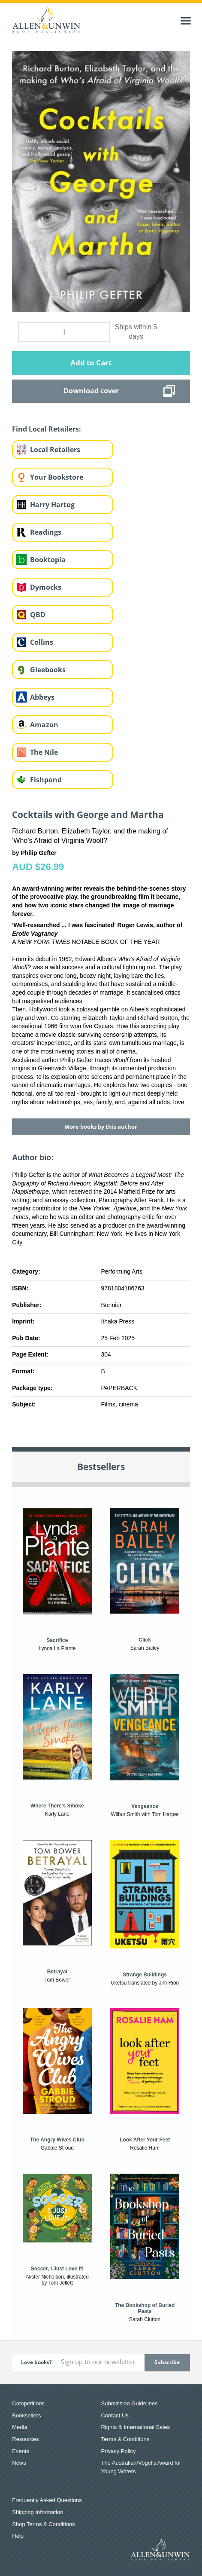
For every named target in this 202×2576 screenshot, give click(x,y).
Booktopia (48, 559)
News (19, 2463)
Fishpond (46, 779)
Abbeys (42, 697)
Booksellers (26, 2415)
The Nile (44, 752)
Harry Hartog (52, 504)
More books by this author (100, 1126)
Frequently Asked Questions (47, 2500)
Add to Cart (91, 363)
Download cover (91, 390)
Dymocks (45, 587)
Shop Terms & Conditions (43, 2524)
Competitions (28, 2403)
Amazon (44, 724)
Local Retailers (55, 449)
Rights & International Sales (135, 2427)
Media (19, 2427)
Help (18, 2536)
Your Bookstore (56, 477)
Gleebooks (48, 669)
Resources (25, 2439)
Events (20, 2451)
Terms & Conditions (125, 2439)
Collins (41, 642)
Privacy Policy (118, 2451)
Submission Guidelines (129, 2403)
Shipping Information (37, 2512)
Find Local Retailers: (46, 429)
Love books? (36, 2362)
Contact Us (115, 2415)
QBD (37, 614)
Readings (45, 532)
